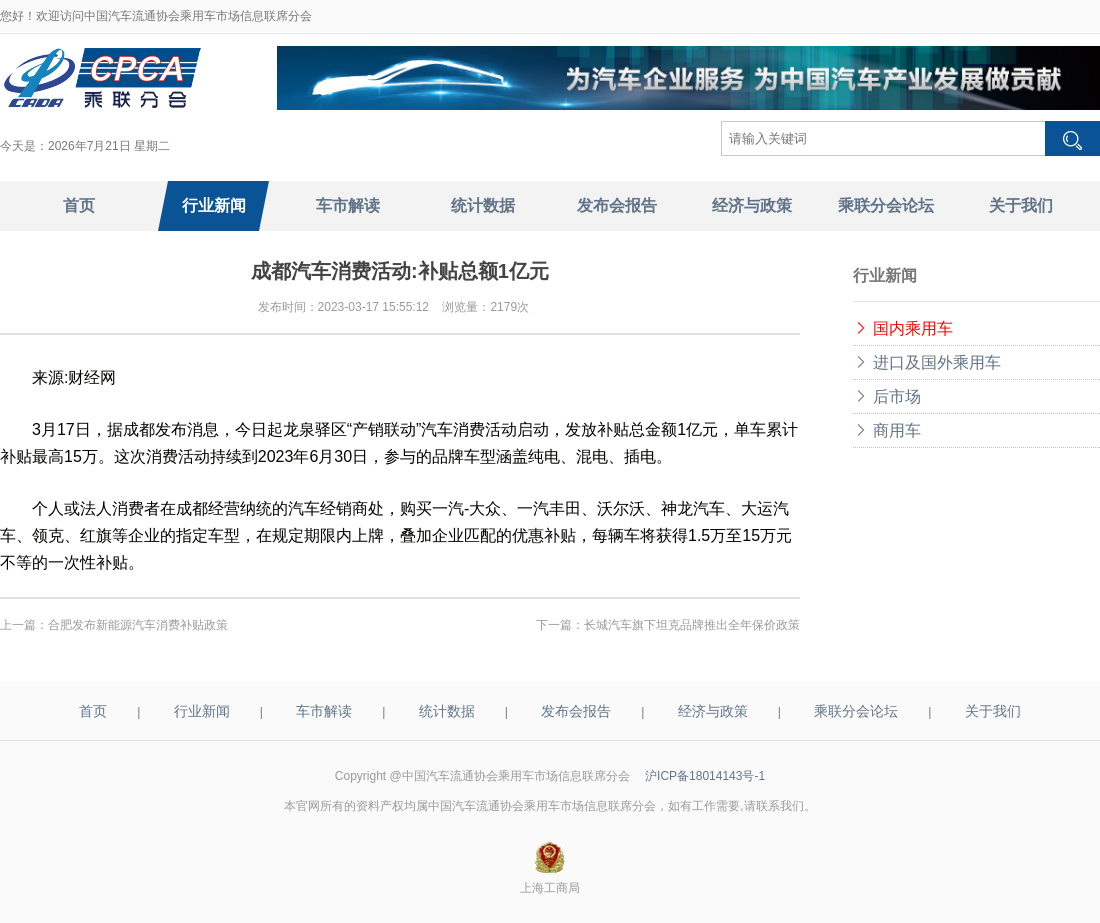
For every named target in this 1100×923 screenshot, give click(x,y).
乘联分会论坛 (856, 711)
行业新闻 (202, 711)
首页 (93, 711)
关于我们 (993, 711)
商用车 (887, 430)
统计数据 (447, 711)
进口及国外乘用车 (927, 362)
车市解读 (324, 711)
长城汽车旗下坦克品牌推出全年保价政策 (692, 625)
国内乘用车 (903, 328)
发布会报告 (576, 711)
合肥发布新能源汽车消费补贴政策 (138, 625)
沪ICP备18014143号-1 (705, 776)
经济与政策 (713, 711)
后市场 (887, 396)
